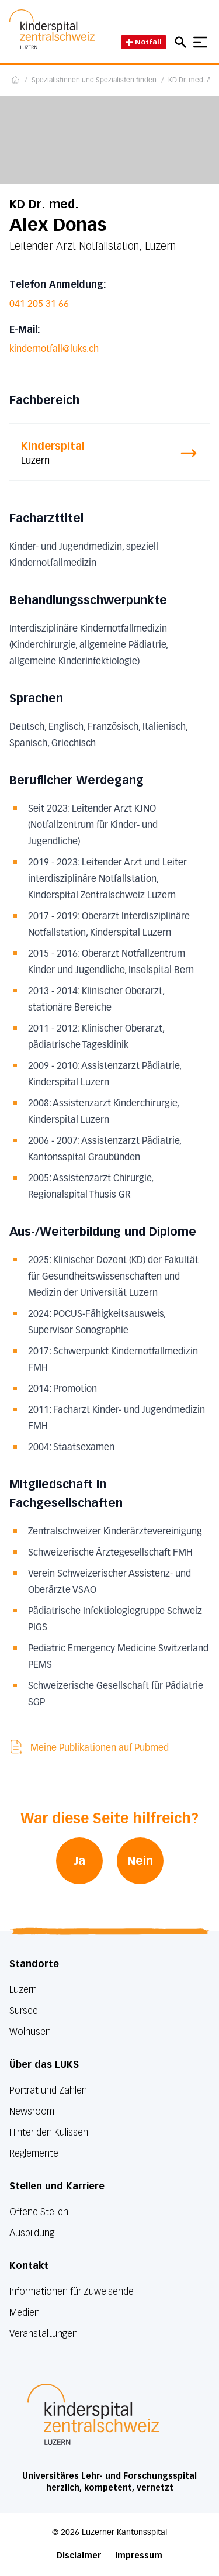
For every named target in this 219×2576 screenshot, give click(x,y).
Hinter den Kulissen (48, 2132)
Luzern (23, 1989)
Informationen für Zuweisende (71, 2291)
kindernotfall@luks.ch (54, 349)
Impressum (138, 2556)
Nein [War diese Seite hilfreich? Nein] (140, 1861)
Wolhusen (30, 2031)
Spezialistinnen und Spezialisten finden (94, 80)
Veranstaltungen (43, 2333)
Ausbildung (31, 2233)
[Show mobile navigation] (200, 42)
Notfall (144, 41)
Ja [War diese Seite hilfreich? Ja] (79, 1861)
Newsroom (31, 2111)
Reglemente (33, 2153)
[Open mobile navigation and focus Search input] (182, 42)
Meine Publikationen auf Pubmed (89, 1748)
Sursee (23, 2010)
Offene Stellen (38, 2212)
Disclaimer (79, 2556)
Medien (24, 2312)
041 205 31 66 (39, 304)
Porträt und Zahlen (48, 2090)
